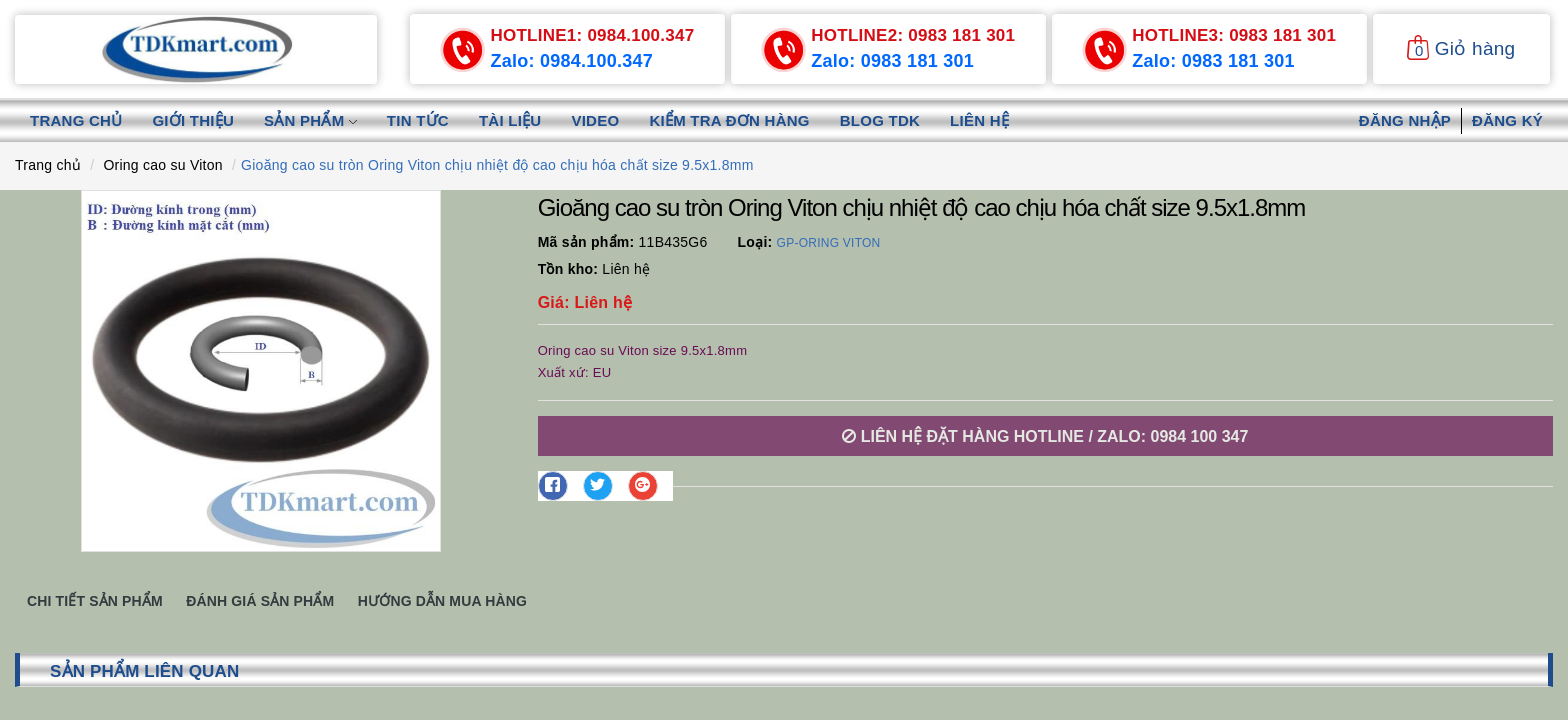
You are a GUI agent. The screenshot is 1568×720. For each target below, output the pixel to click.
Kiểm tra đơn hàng (729, 120)
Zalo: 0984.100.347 (571, 61)
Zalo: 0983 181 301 (892, 61)
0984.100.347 (592, 35)
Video (595, 120)
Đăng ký (1507, 120)
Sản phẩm (310, 120)
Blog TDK (880, 120)
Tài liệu (510, 120)
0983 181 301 (913, 35)
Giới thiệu (193, 120)
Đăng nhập (1405, 120)
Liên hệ (979, 120)
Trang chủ (76, 120)
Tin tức (418, 120)
